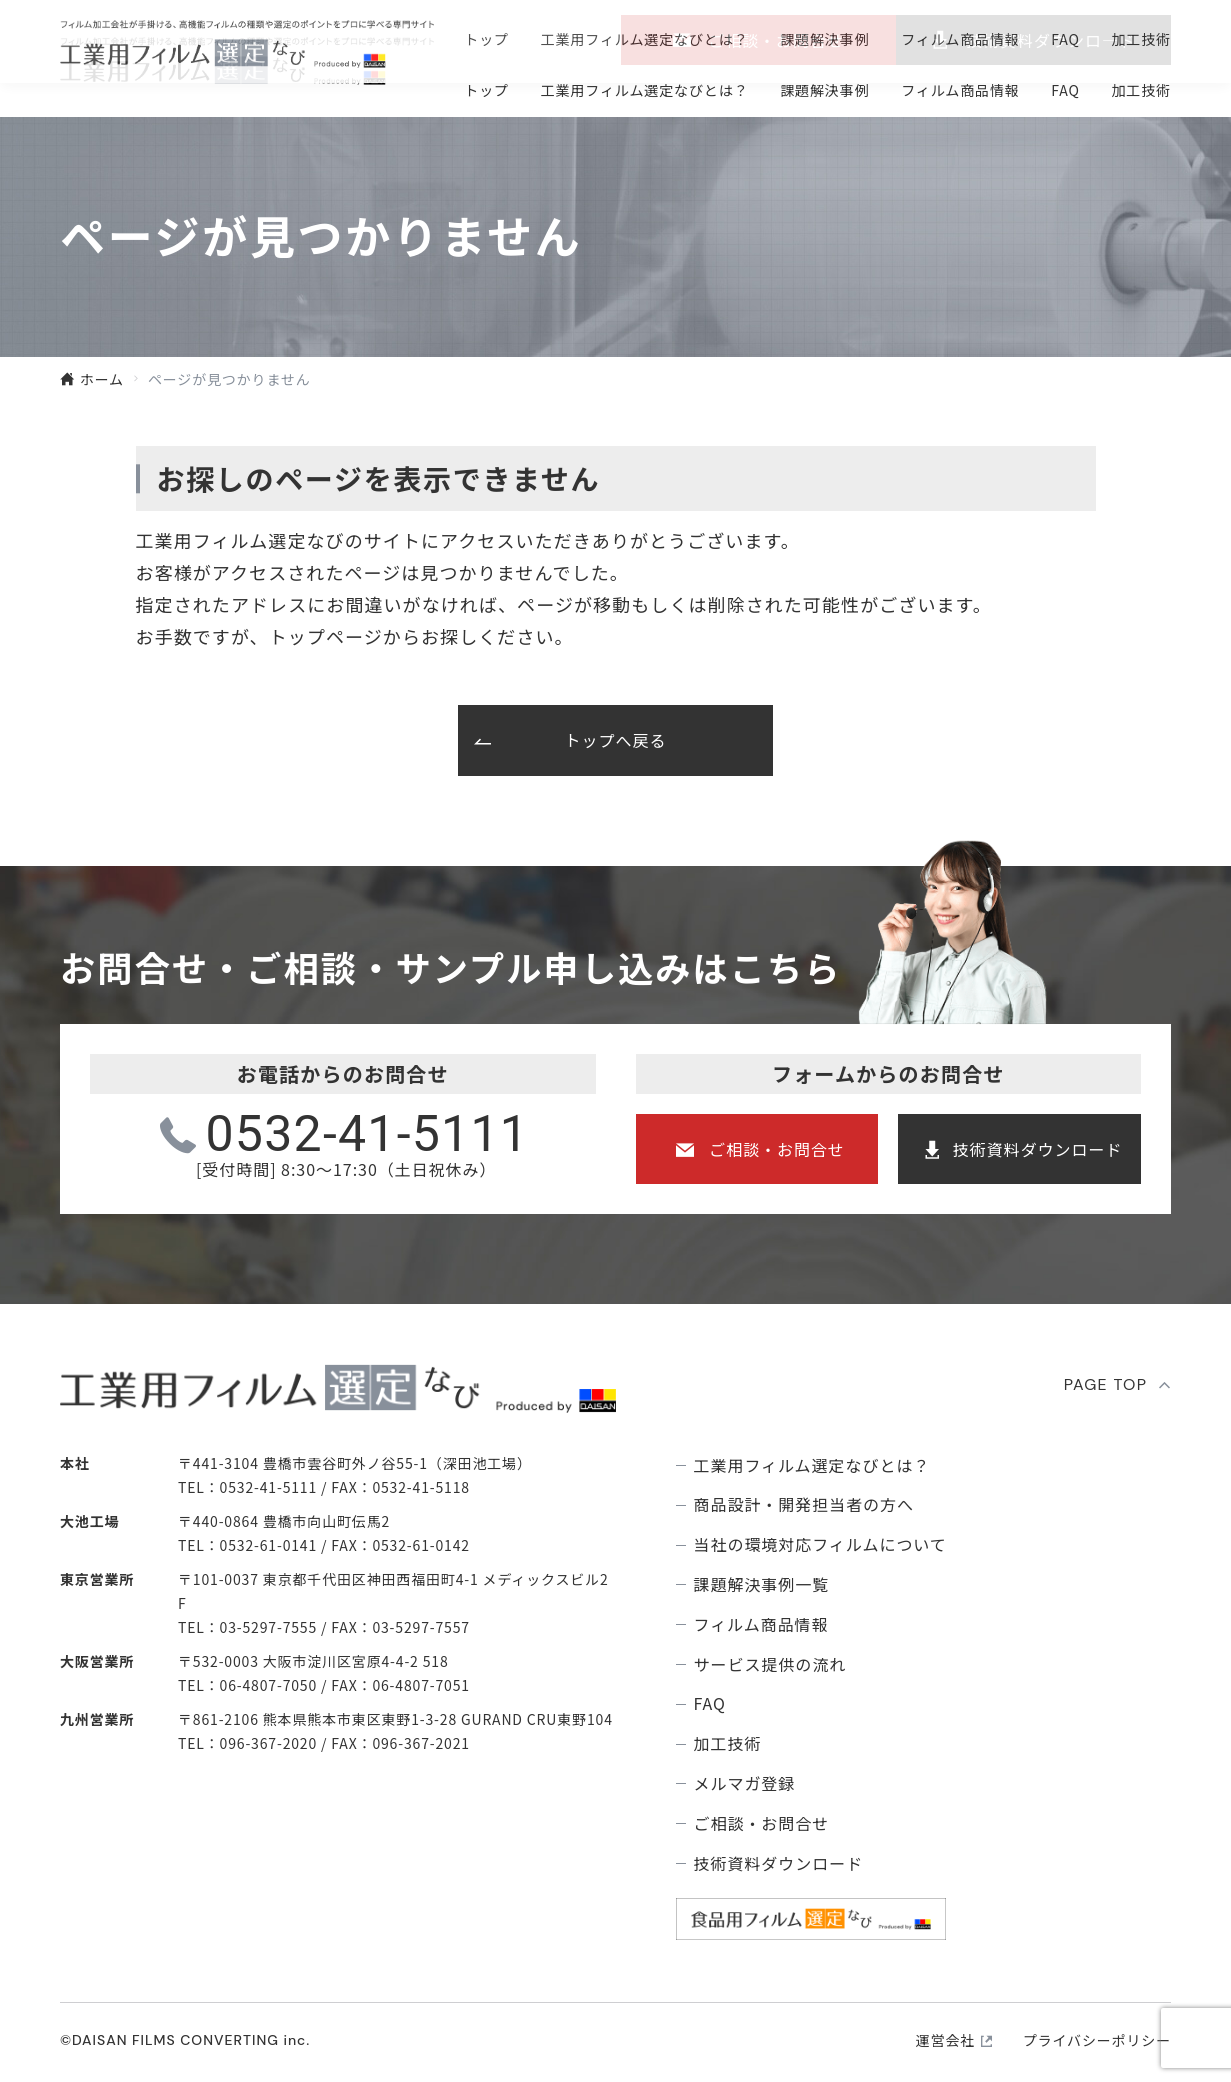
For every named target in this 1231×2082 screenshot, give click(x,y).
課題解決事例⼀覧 (762, 1584)
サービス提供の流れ (770, 1664)
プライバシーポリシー (1097, 2040)
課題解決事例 (824, 90)
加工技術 (1141, 90)
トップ (486, 90)
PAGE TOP (1106, 1384)
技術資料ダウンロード (1038, 1149)
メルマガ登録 (745, 1783)
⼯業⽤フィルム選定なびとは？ (645, 90)
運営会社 (945, 2040)
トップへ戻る (616, 740)
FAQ (1065, 90)
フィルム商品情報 (960, 90)
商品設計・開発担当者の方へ (804, 1504)
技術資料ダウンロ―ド (1051, 40)
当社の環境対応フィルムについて (820, 1544)
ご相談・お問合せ (776, 40)
